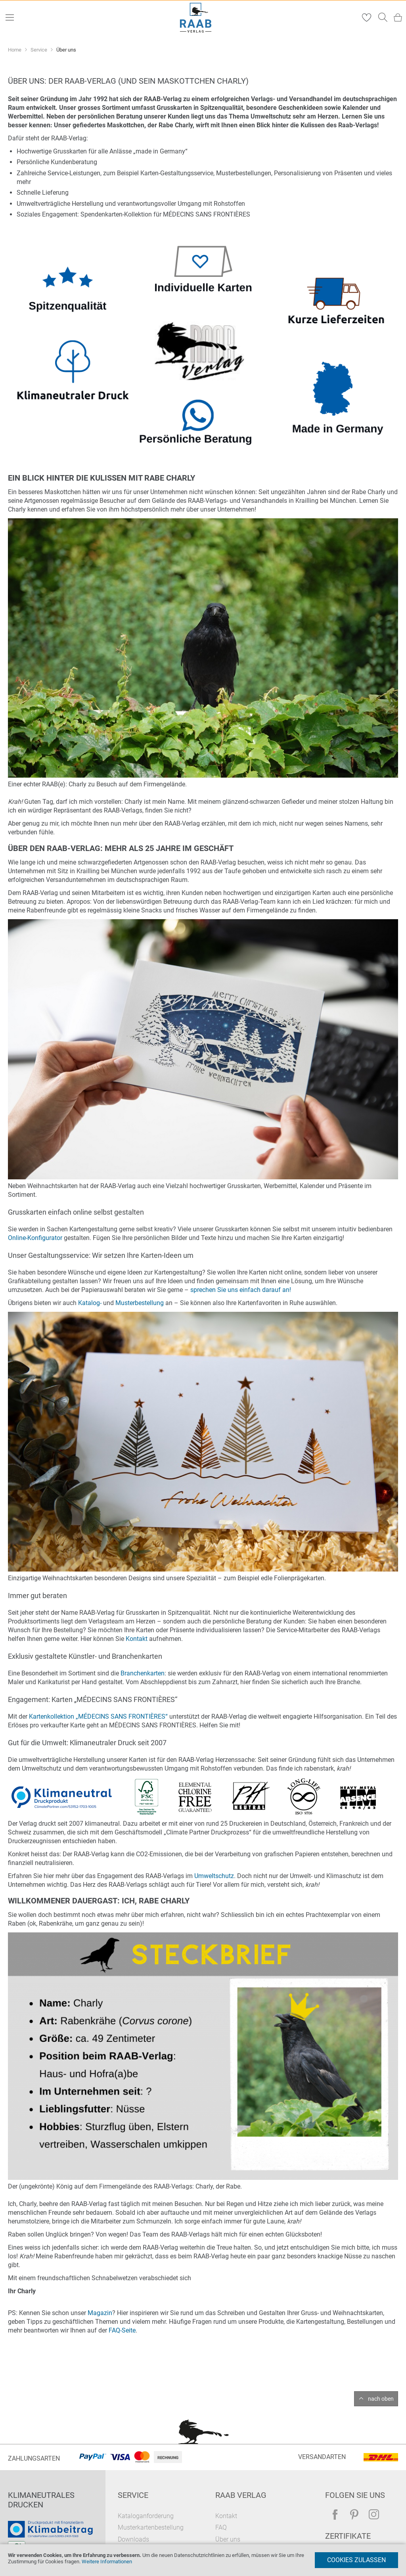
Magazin (100, 2313)
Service (39, 50)
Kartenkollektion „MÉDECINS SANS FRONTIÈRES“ (98, 1716)
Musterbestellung (139, 1303)
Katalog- (90, 1303)
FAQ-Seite (122, 2330)
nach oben (381, 2399)
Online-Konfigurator (35, 1238)
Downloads (133, 2539)
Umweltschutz (214, 1876)
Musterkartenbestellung (151, 2527)
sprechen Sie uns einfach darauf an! (240, 1290)
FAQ (221, 2527)
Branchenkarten (143, 1673)
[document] (203, 2560)
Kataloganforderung (146, 2516)
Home (15, 50)
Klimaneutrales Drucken (41, 2499)
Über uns (227, 2539)
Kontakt (136, 1639)
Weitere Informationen (107, 2561)
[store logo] (196, 18)
